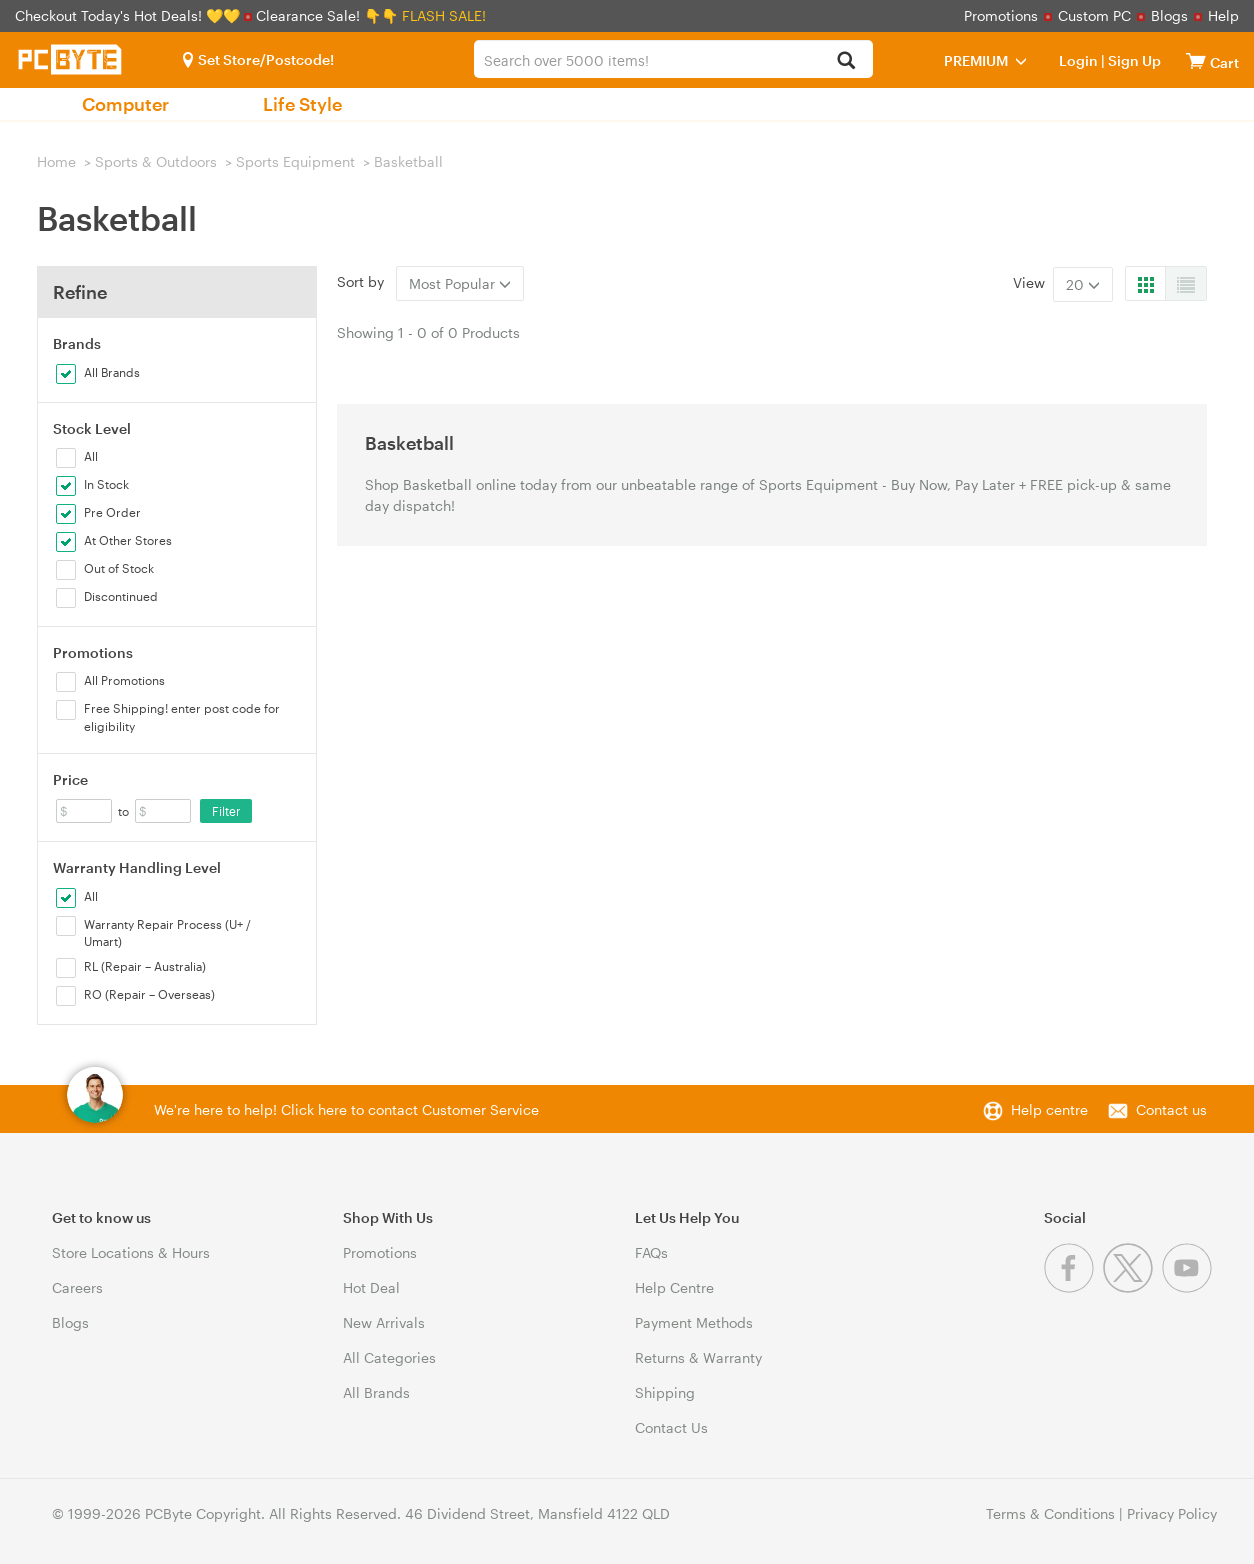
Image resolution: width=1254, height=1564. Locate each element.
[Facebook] (1073, 1287)
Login (1078, 60)
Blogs (1169, 15)
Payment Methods (694, 1322)
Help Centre (674, 1287)
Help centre (1049, 1109)
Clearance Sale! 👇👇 (327, 15)
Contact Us (671, 1427)
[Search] (846, 61)
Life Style (302, 104)
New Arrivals (384, 1322)
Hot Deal (371, 1287)
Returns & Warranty (698, 1357)
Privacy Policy (1172, 1513)
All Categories (389, 1357)
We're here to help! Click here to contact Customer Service (346, 1109)
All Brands (376, 1392)
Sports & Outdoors (156, 161)
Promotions (1001, 15)
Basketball (408, 161)
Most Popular (460, 283)
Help (1223, 15)
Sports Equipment (295, 161)
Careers (77, 1287)
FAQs (651, 1252)
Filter (226, 811)
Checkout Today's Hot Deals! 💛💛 (129, 15)
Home (56, 161)
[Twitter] (1132, 1287)
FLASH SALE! (444, 15)
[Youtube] (1189, 1287)
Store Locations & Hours (131, 1252)
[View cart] (1196, 60)
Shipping (665, 1392)
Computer (125, 104)
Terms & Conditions (1050, 1513)
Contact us (1171, 1109)
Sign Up (1133, 60)
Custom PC (1094, 15)
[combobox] (673, 59)
